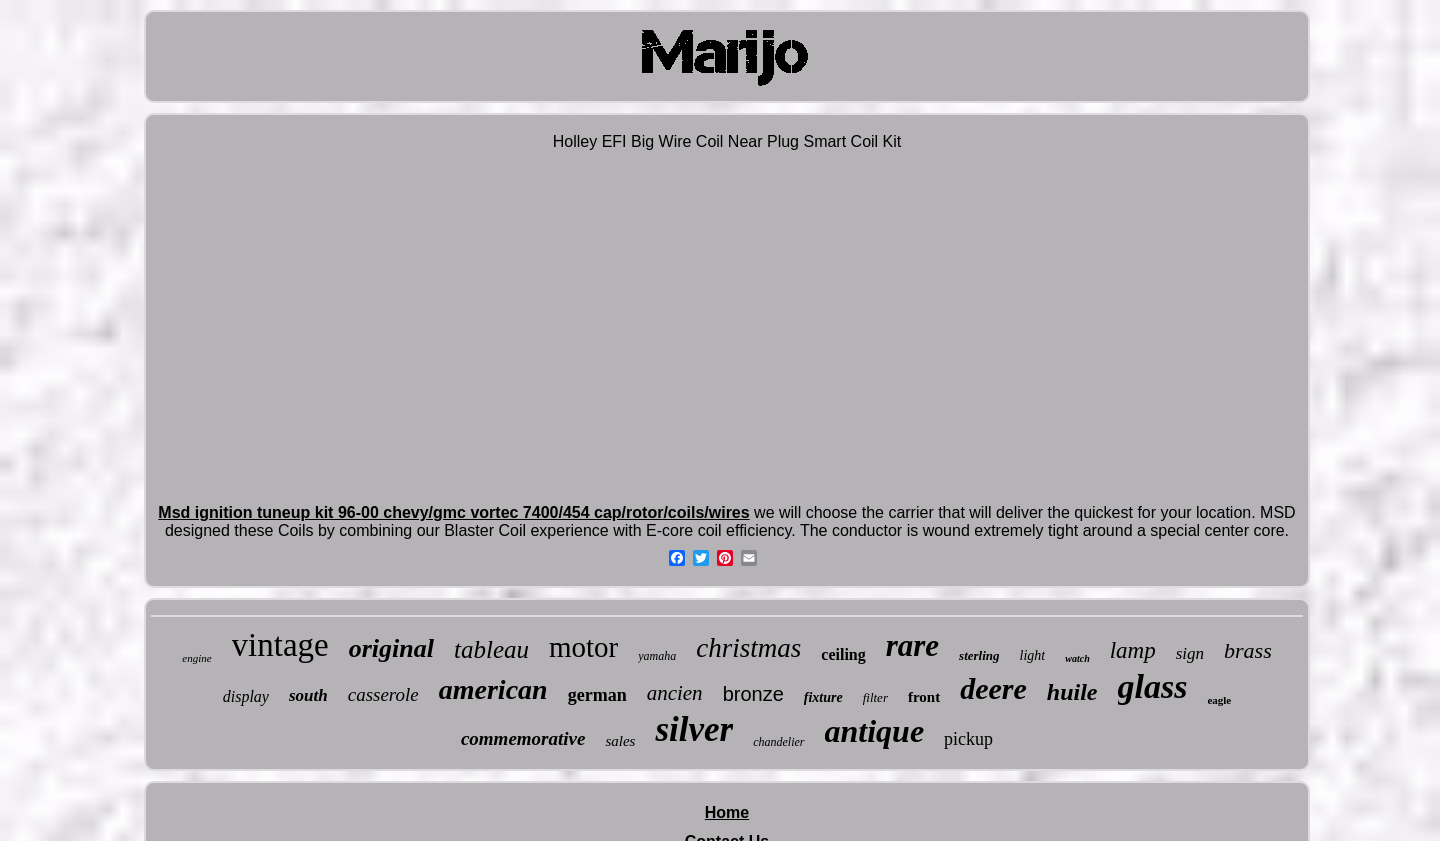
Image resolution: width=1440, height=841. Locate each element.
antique (875, 731)
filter (875, 697)
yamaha (657, 656)
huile (1072, 692)
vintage (280, 645)
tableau (491, 649)
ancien (675, 693)
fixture (823, 697)
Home (727, 812)
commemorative (523, 738)
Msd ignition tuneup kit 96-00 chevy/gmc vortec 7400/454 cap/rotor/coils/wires (453, 512)
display (246, 696)
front (924, 697)
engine (196, 658)
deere (993, 688)
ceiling (843, 654)
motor (583, 647)
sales (620, 741)
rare (912, 645)
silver (694, 729)
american (493, 689)
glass (1153, 686)
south (308, 695)
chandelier (778, 742)
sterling (979, 655)
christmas (748, 648)
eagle (1219, 700)
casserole (383, 694)
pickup (968, 739)
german (597, 695)
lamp (1133, 650)
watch (1077, 658)
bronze (753, 694)
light (1033, 655)
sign (1190, 653)
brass (1248, 650)
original (391, 648)
